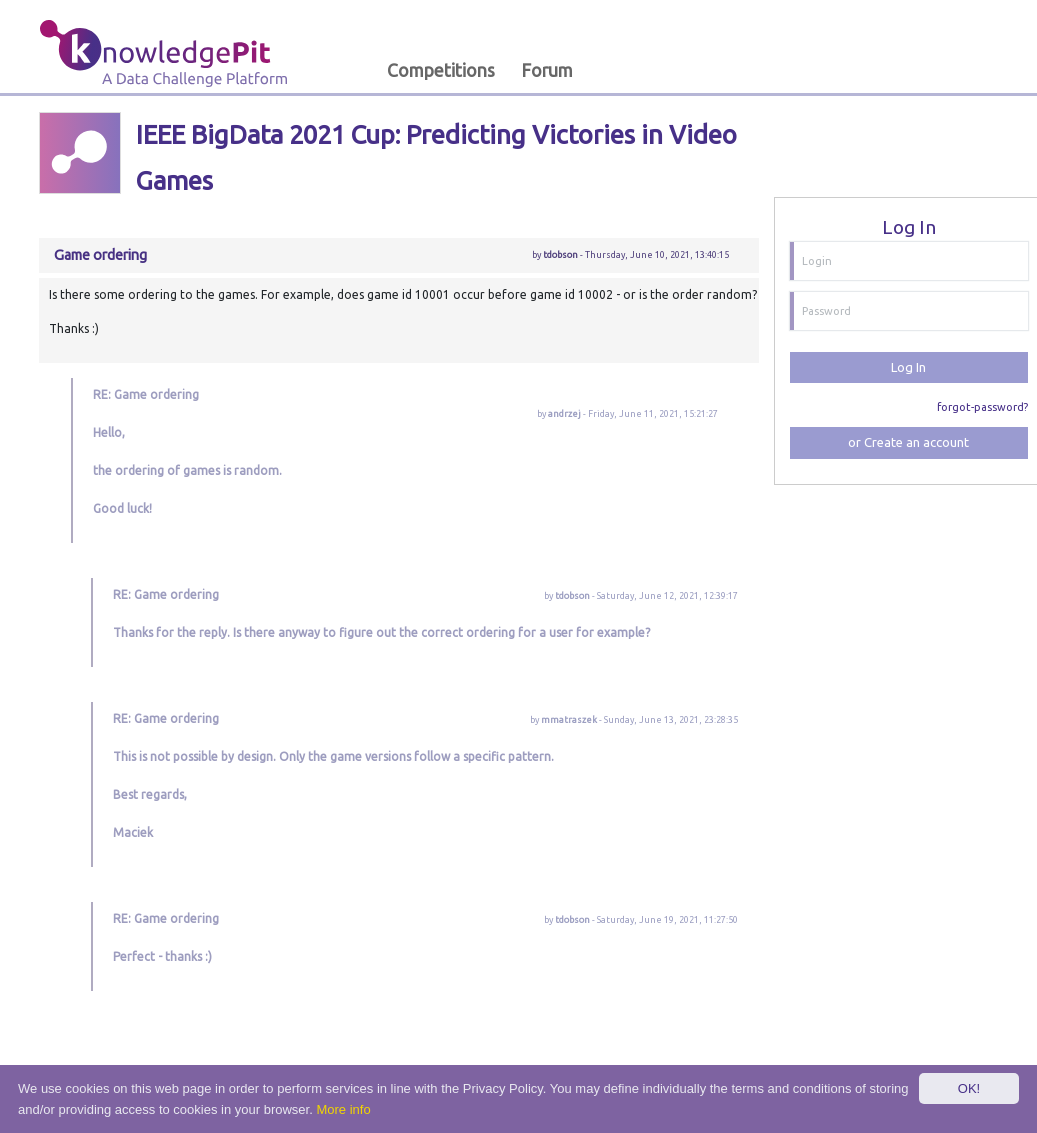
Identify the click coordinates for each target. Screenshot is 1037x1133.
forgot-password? (982, 407)
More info (343, 1109)
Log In (908, 367)
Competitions (441, 70)
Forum (547, 70)
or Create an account (908, 442)
